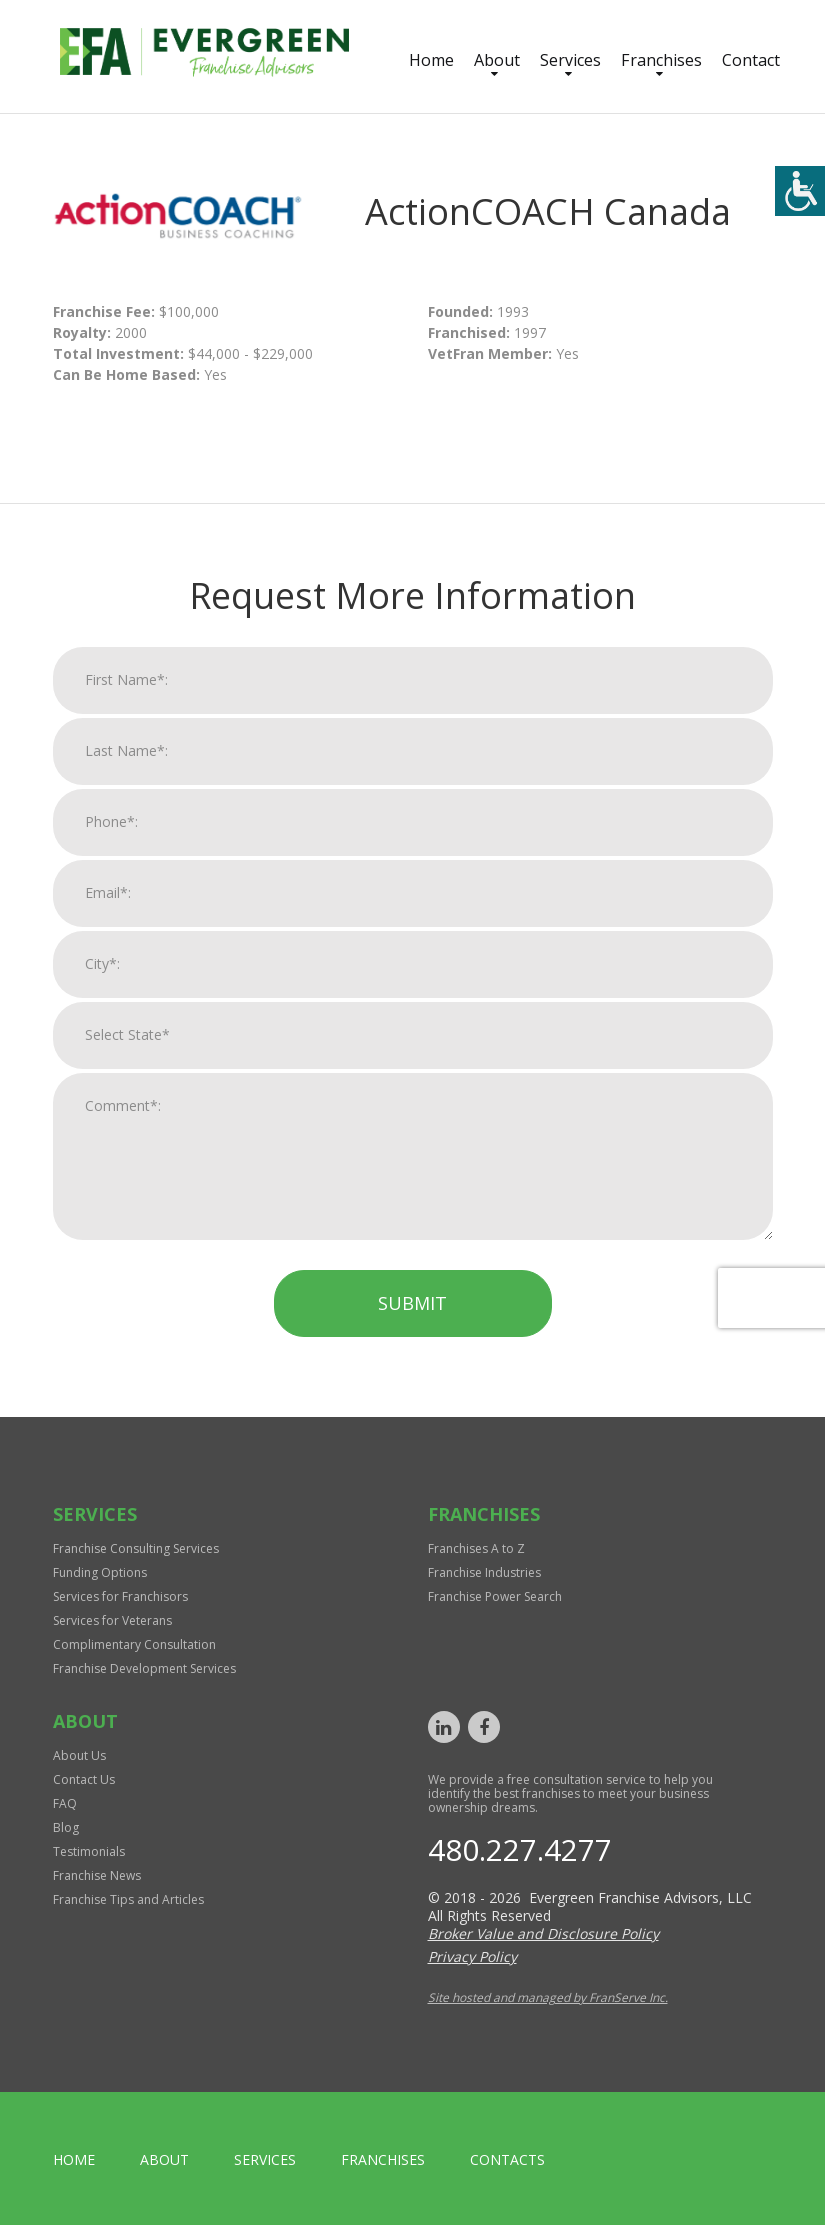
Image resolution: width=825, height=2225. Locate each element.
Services (570, 60)
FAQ (65, 1803)
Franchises (661, 60)
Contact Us (84, 1779)
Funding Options (100, 1572)
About (497, 60)
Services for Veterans (112, 1620)
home (74, 2159)
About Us (79, 1755)
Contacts (507, 2159)
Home (431, 60)
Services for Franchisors (120, 1596)
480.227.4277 (520, 1849)
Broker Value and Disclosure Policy (543, 1933)
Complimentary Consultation (134, 1644)
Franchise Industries (484, 1572)
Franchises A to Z (476, 1548)
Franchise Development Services (144, 1668)
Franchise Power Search (495, 1596)
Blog (66, 1827)
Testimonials (89, 1851)
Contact (751, 60)
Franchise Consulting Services (136, 1548)
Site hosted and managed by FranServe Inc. (548, 1997)
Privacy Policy (472, 1956)
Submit (412, 1322)
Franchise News (97, 1875)
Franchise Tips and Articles (128, 1899)
